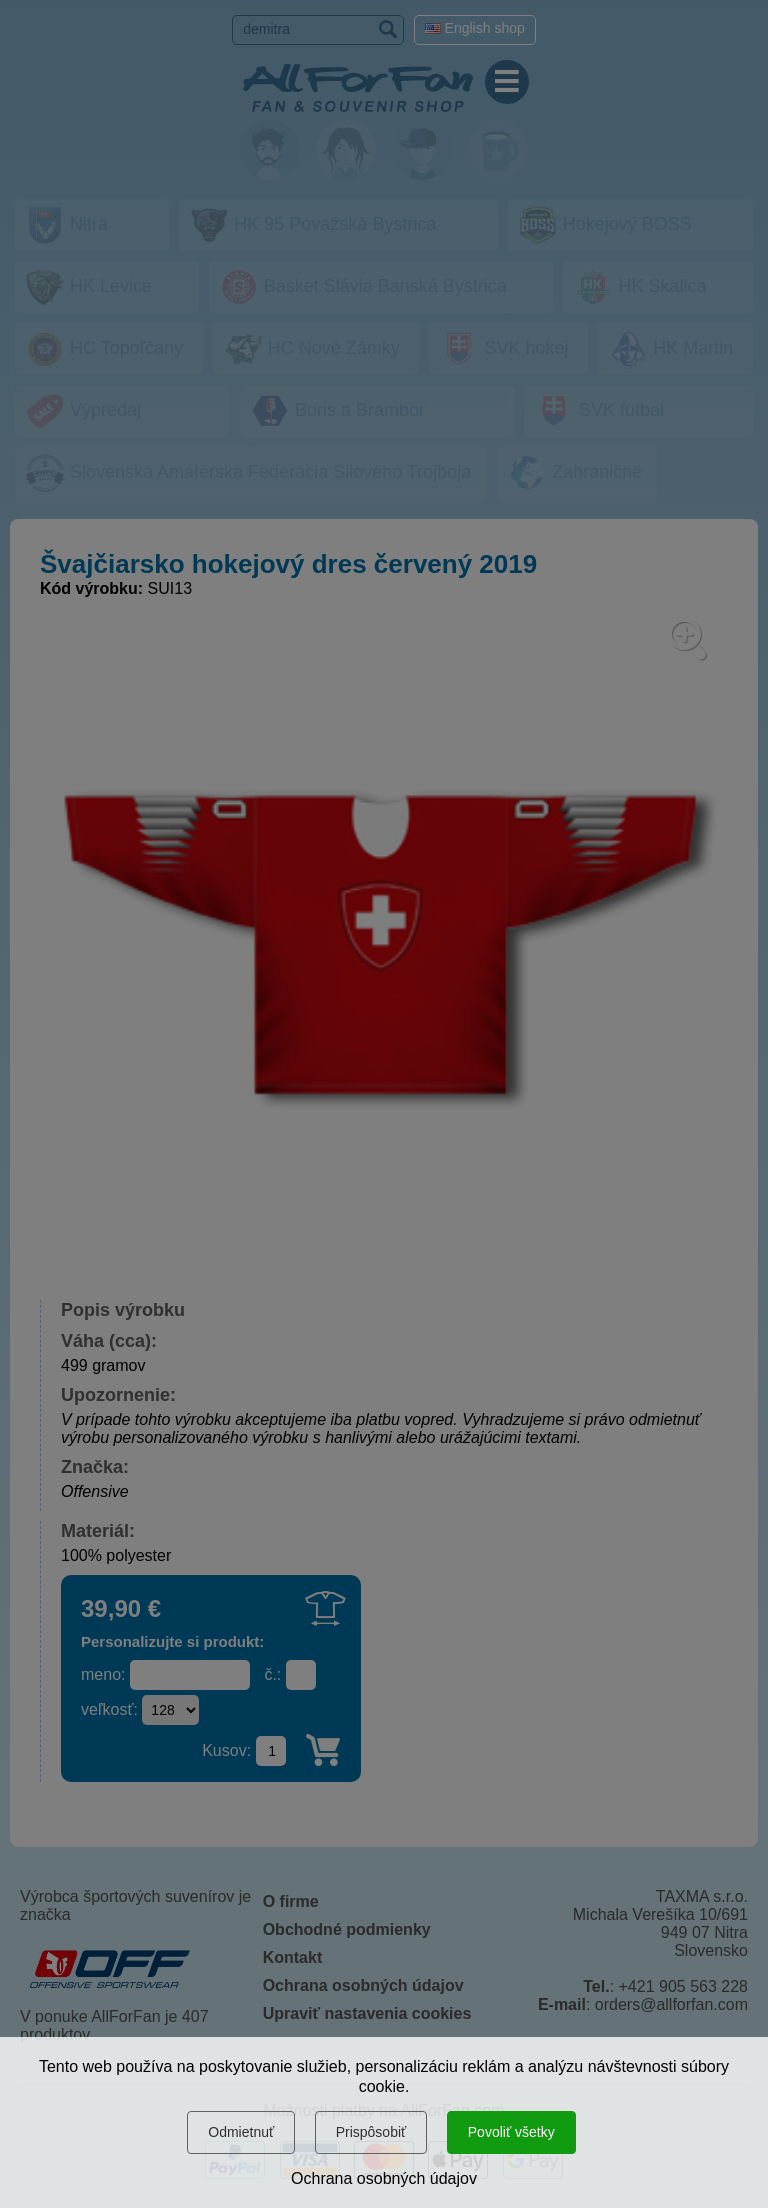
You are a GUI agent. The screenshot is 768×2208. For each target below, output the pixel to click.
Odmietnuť (241, 2132)
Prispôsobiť (371, 2132)
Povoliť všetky (511, 2132)
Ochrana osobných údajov (384, 2178)
